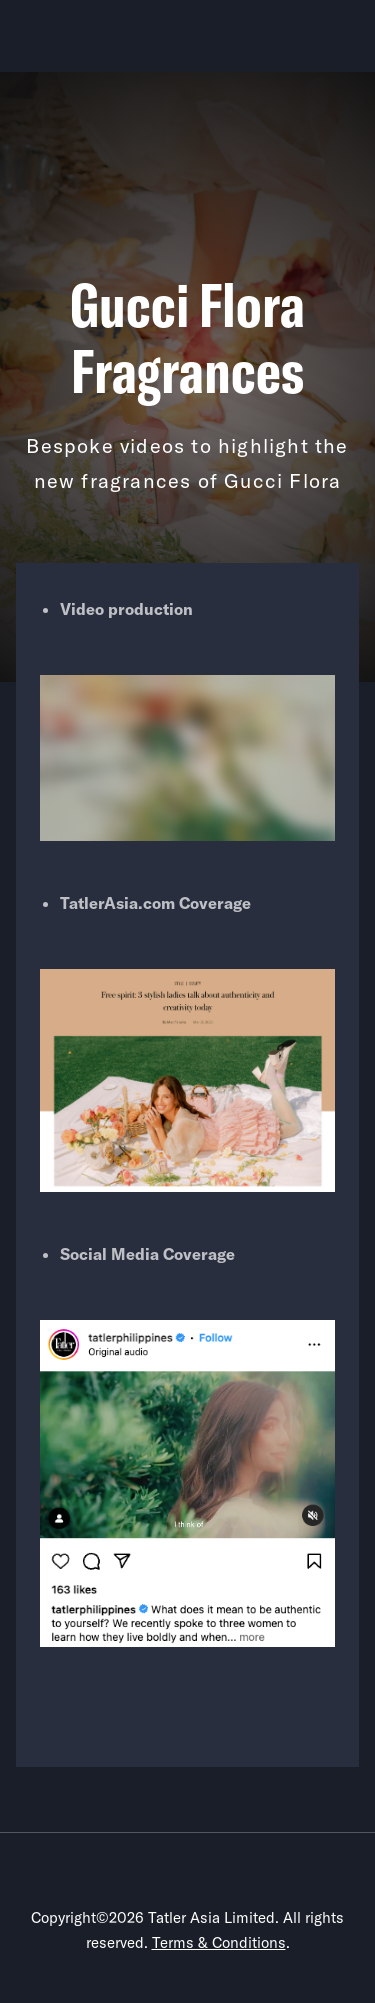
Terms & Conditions (219, 1942)
